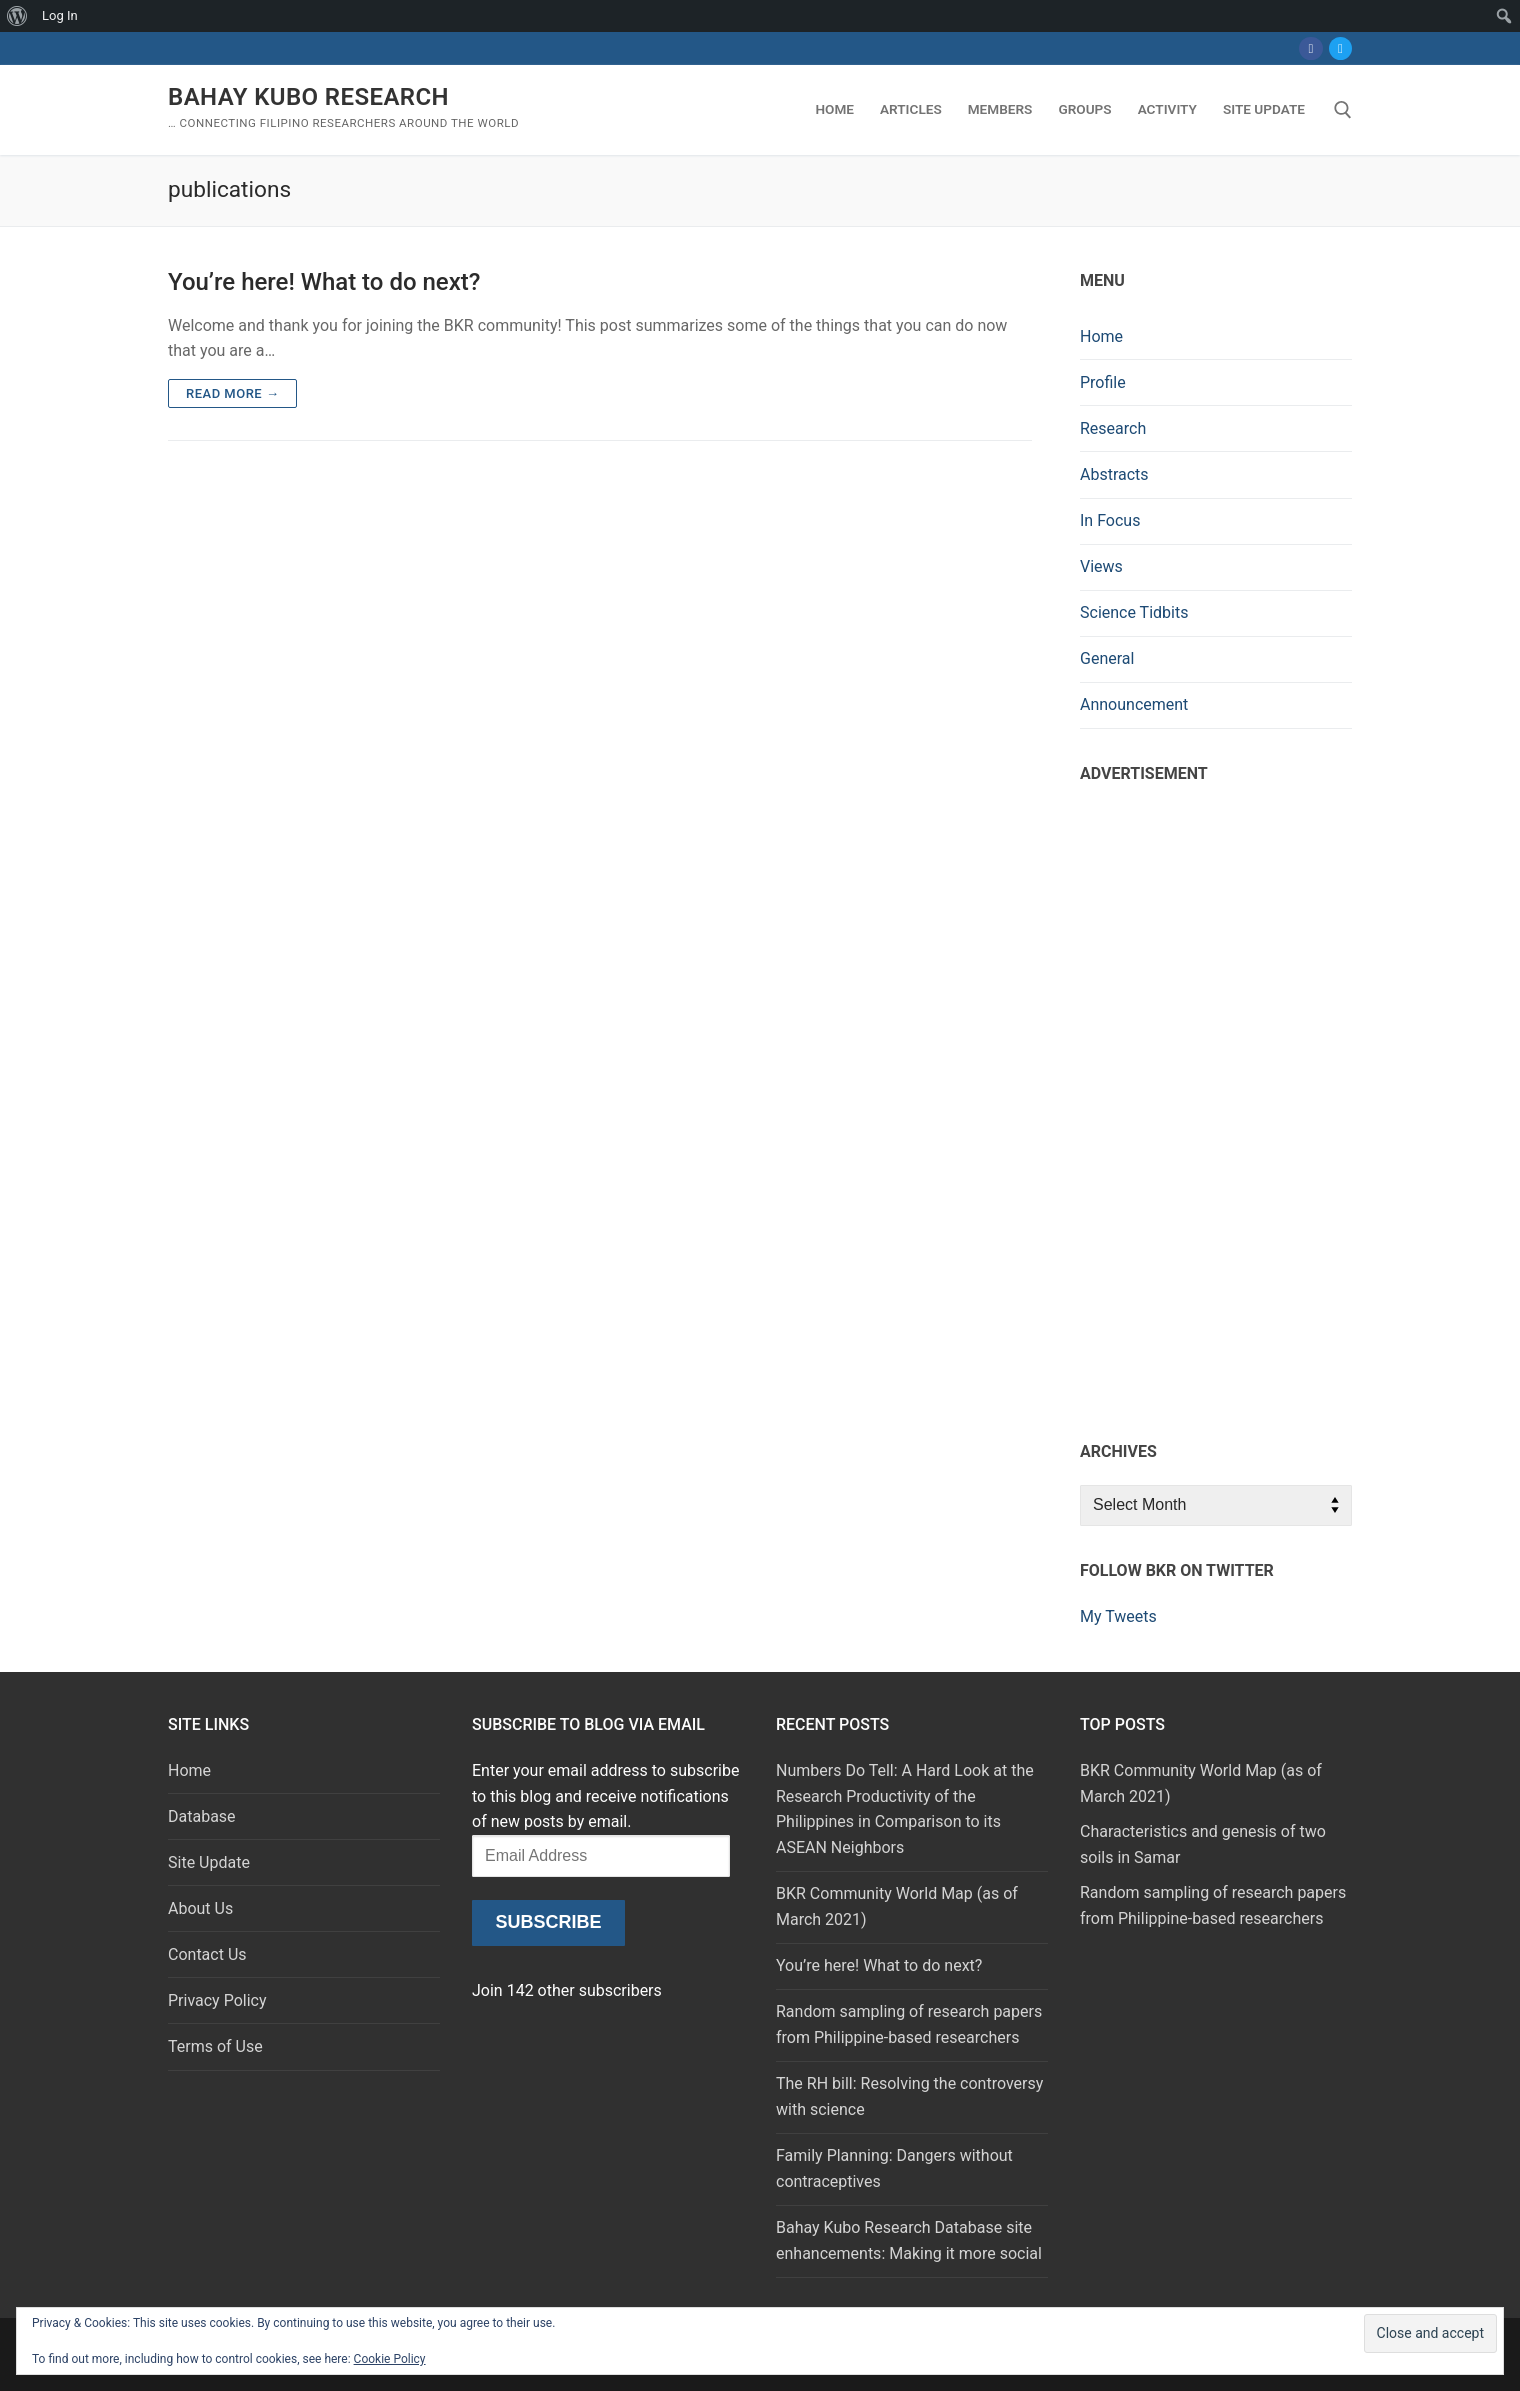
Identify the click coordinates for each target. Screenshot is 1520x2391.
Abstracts (1114, 474)
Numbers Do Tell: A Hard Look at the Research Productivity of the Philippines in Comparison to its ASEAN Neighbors (905, 1809)
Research (1113, 428)
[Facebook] (1310, 48)
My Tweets (1118, 1616)
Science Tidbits (1134, 612)
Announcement (1134, 704)
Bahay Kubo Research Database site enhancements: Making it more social (909, 2240)
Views (1101, 566)
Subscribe (548, 1922)
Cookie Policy (390, 2359)
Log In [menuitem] (60, 15)
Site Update (209, 1862)
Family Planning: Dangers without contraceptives (894, 2168)
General (1107, 658)
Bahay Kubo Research (308, 97)
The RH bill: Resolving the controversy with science (909, 2096)
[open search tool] (1343, 110)
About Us (200, 1908)
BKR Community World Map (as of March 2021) (897, 1906)
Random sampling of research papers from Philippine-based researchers (909, 2024)
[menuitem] (17, 16)
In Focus (1110, 520)
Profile (1103, 382)
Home (1101, 336)
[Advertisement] (1216, 1107)
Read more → (232, 393)
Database (202, 1816)
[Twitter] (1340, 48)
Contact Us (207, 1954)
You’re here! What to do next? (324, 282)
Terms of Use (215, 2046)
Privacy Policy (217, 2000)
